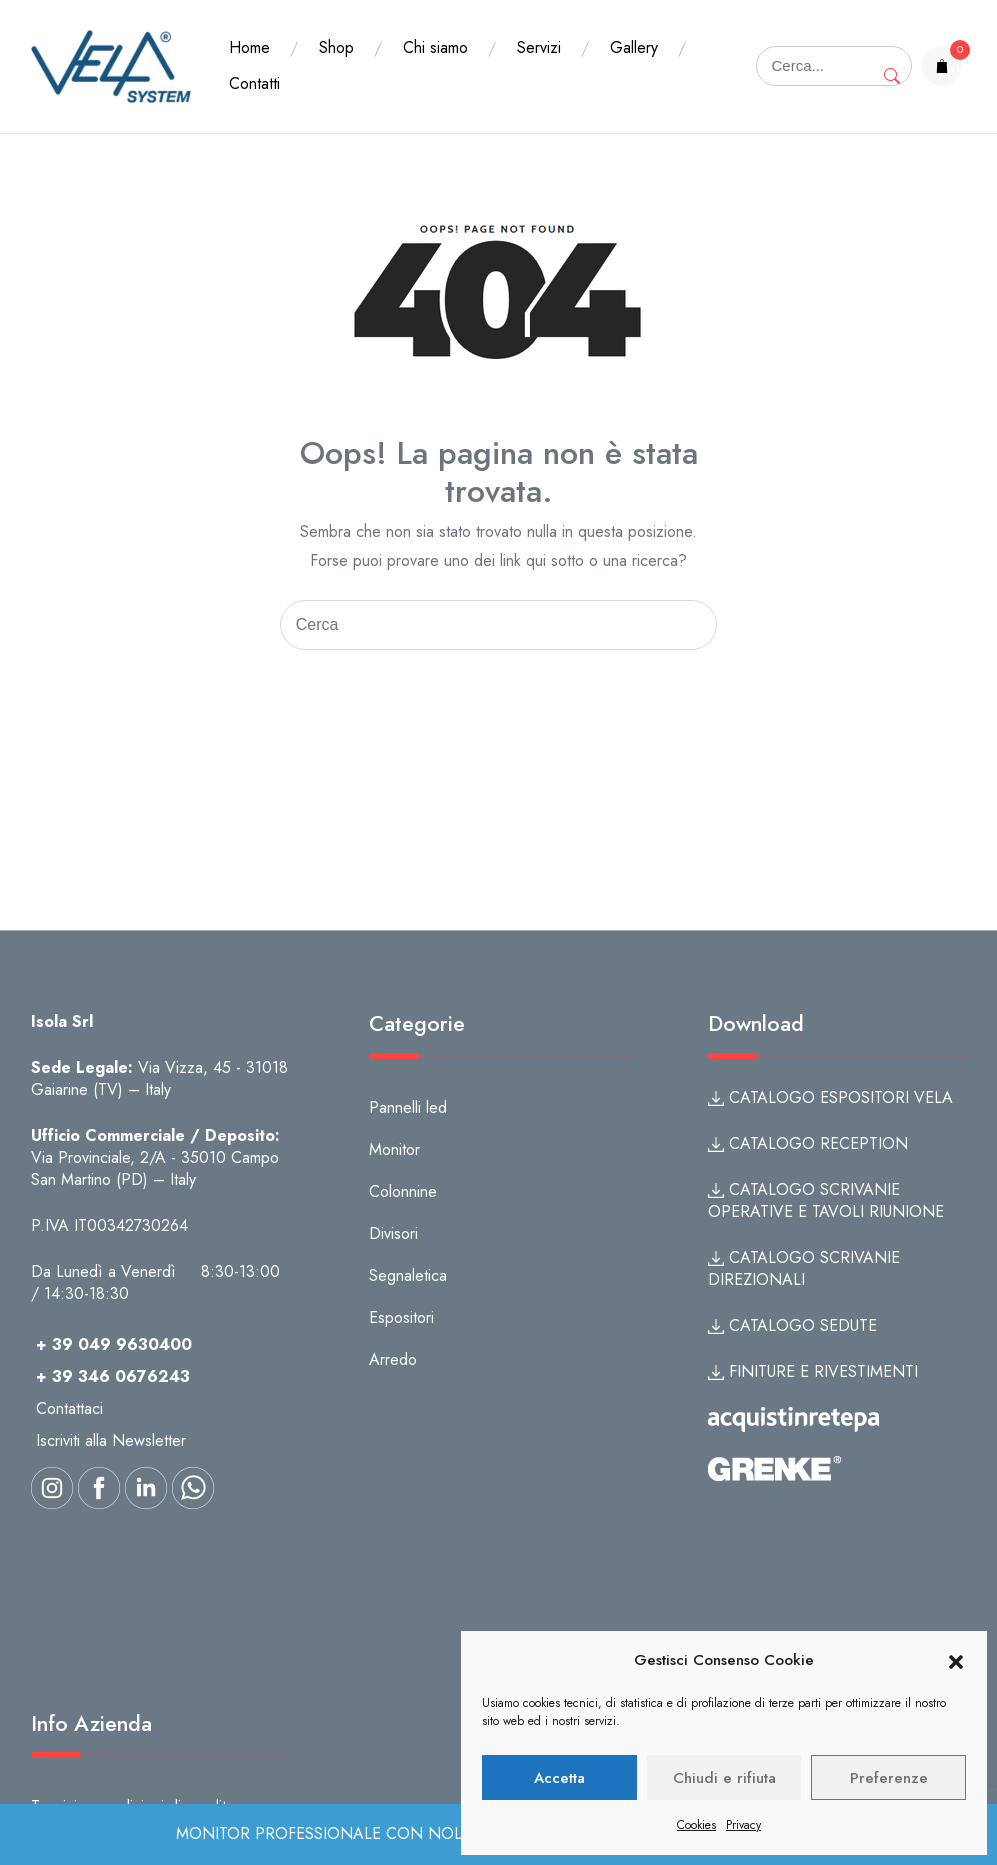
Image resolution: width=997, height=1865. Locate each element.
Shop (336, 47)
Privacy (743, 1825)
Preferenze (889, 1778)
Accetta (559, 1778)
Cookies (696, 1825)
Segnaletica (408, 1275)
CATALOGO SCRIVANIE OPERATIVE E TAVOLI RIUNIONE (826, 1200)
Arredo (393, 1359)
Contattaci (69, 1408)
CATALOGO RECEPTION (808, 1143)
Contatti (254, 83)
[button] (956, 1661)
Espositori (401, 1317)
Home (249, 47)
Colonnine (403, 1191)
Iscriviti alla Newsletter (111, 1440)
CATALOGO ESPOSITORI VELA (830, 1097)
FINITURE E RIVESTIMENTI (813, 1371)
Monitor (394, 1149)
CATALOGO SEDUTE (792, 1325)
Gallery (634, 47)
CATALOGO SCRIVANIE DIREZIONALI (804, 1268)
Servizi (539, 47)
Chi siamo (435, 47)
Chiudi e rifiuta (724, 1778)
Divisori (393, 1233)
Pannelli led (408, 1107)
